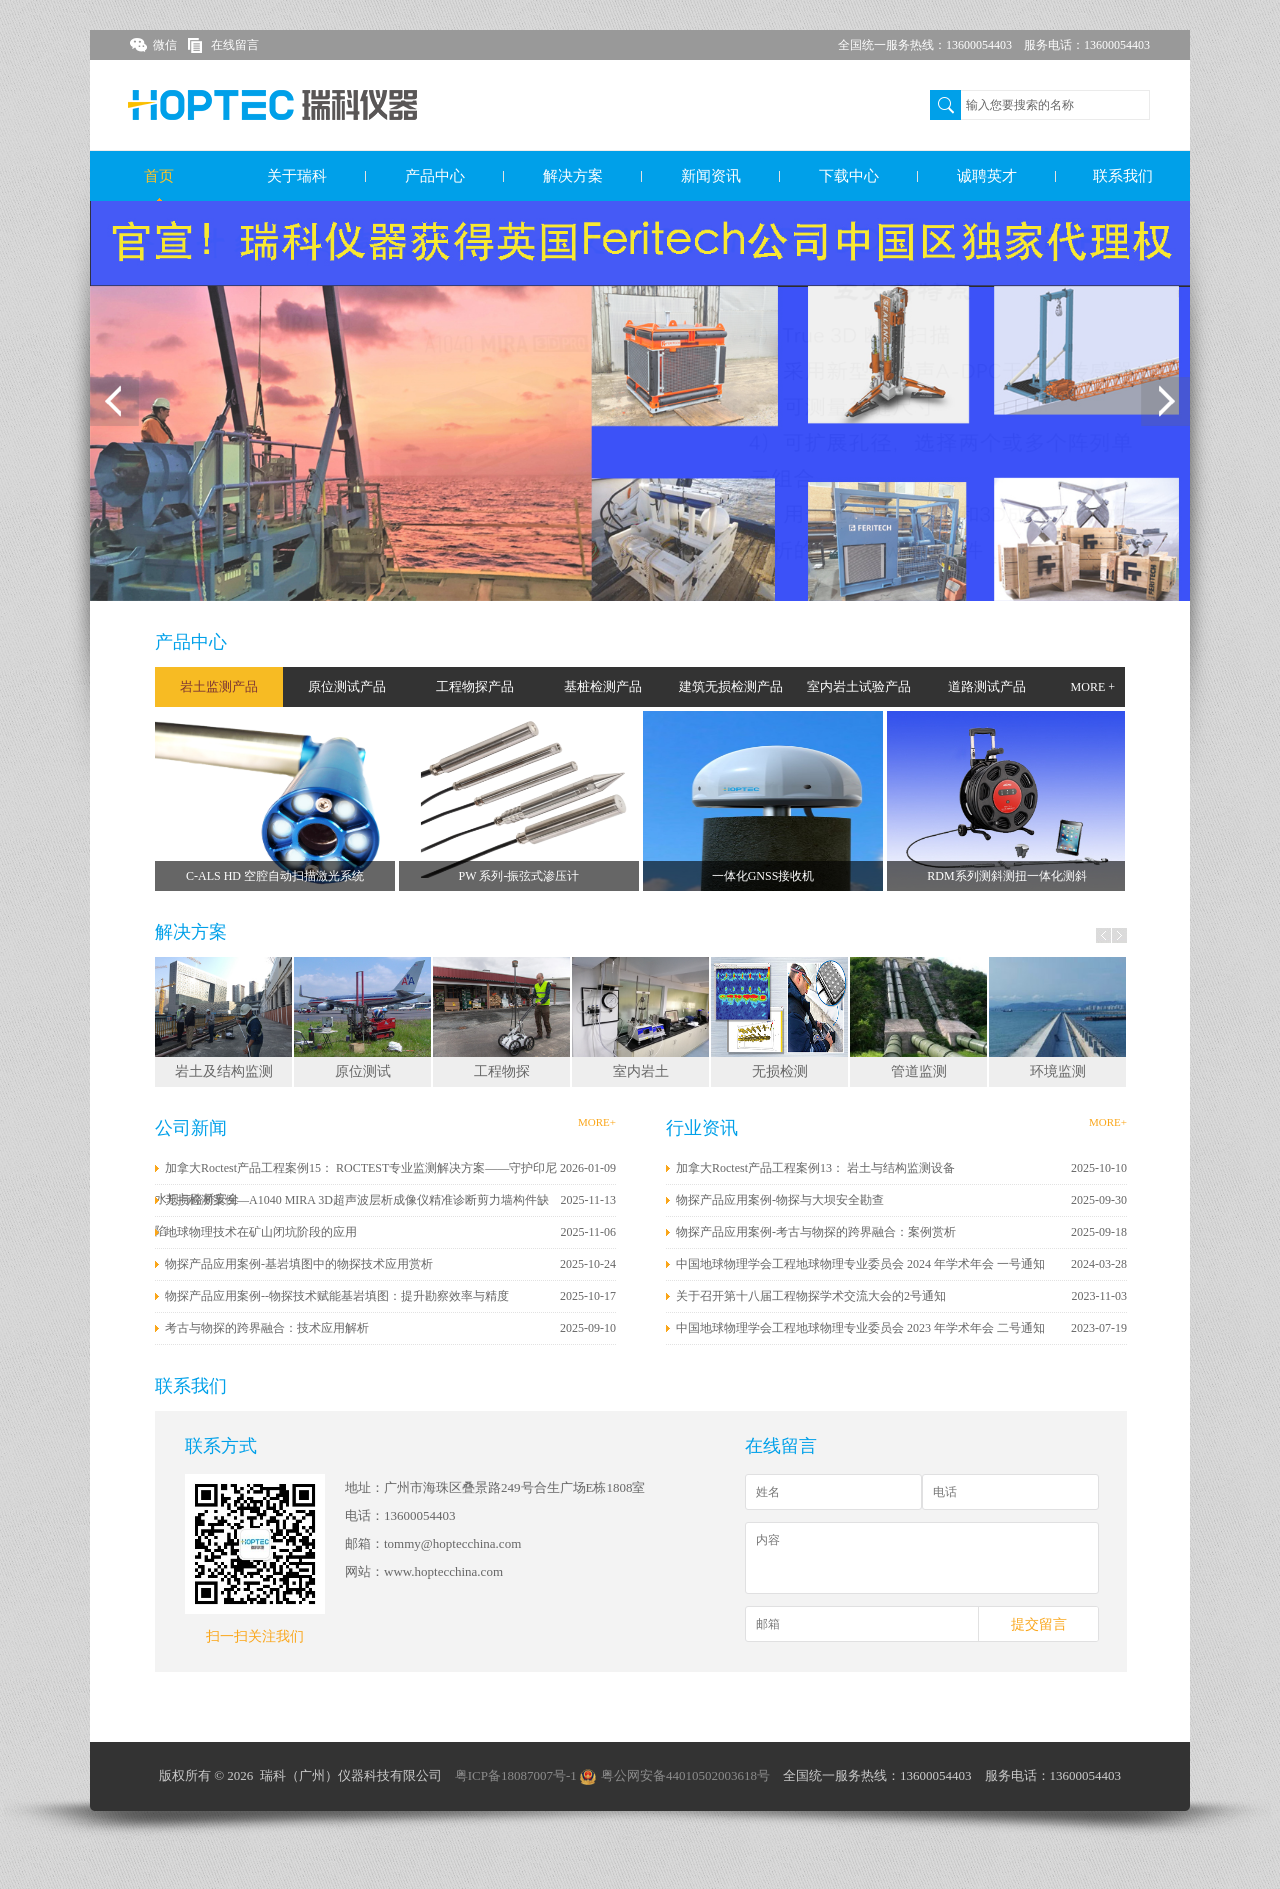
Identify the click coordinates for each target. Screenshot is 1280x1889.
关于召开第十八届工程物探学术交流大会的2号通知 (811, 1296)
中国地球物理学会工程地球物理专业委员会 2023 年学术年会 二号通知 (860, 1328)
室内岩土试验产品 (859, 686)
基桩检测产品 (603, 686)
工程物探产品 (475, 686)
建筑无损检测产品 (731, 686)
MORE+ (597, 1122)
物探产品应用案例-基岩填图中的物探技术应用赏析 (299, 1264)
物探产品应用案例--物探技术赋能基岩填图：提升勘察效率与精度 (337, 1296)
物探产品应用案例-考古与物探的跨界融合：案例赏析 (816, 1232)
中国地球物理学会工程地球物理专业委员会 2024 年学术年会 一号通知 (860, 1264)
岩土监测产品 (219, 686)
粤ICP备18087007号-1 (516, 1775)
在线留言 (235, 45)
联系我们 (1123, 176)
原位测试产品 (347, 686)
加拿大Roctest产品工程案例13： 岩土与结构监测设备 (815, 1168)
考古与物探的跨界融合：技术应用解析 (267, 1328)
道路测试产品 (987, 686)
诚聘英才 (987, 176)
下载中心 (849, 176)
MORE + (1093, 687)
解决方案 (573, 176)
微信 (165, 45)
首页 (159, 176)
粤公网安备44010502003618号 (675, 1775)
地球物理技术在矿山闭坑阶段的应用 (261, 1232)
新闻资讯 (711, 176)
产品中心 (435, 176)
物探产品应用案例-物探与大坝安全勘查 (780, 1200)
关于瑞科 (297, 176)
